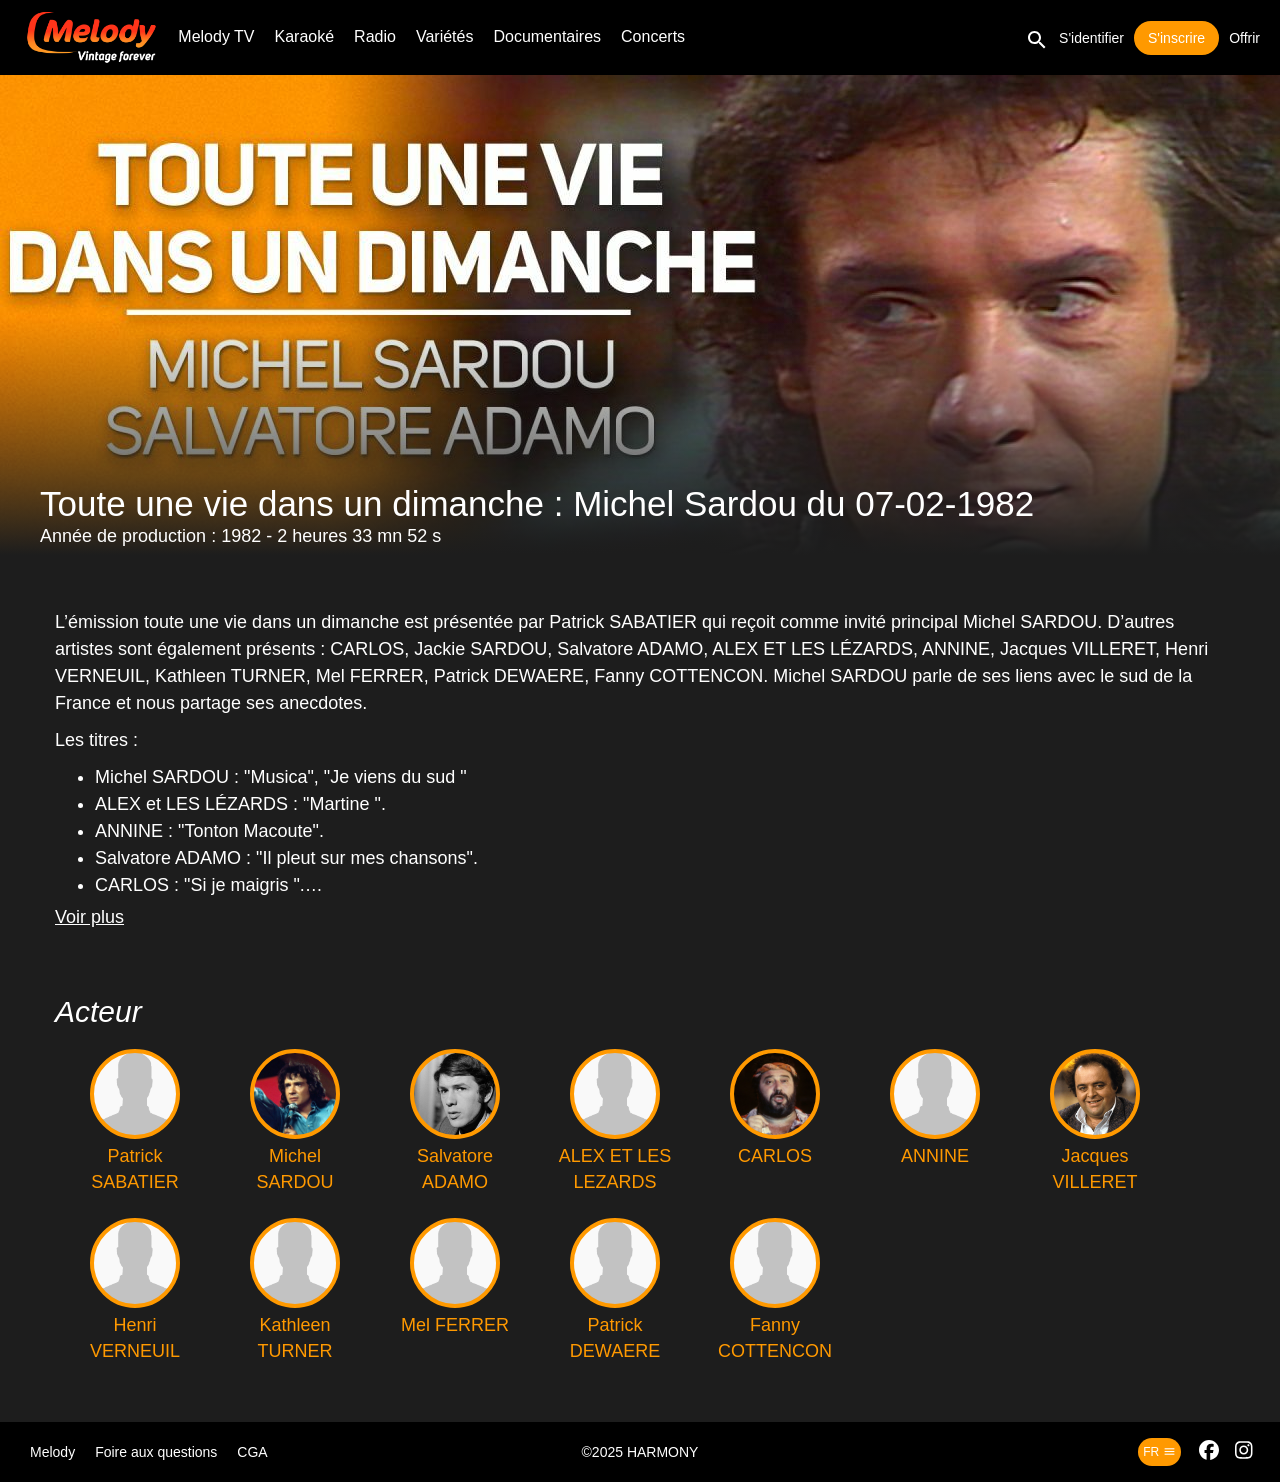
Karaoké (305, 36)
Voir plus (89, 917)
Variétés (445, 36)
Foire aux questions (156, 1452)
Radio (375, 36)
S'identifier (1091, 38)
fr (1159, 1452)
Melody (52, 1452)
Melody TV (216, 36)
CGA (252, 1452)
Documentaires (547, 36)
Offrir (1244, 38)
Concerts (653, 36)
